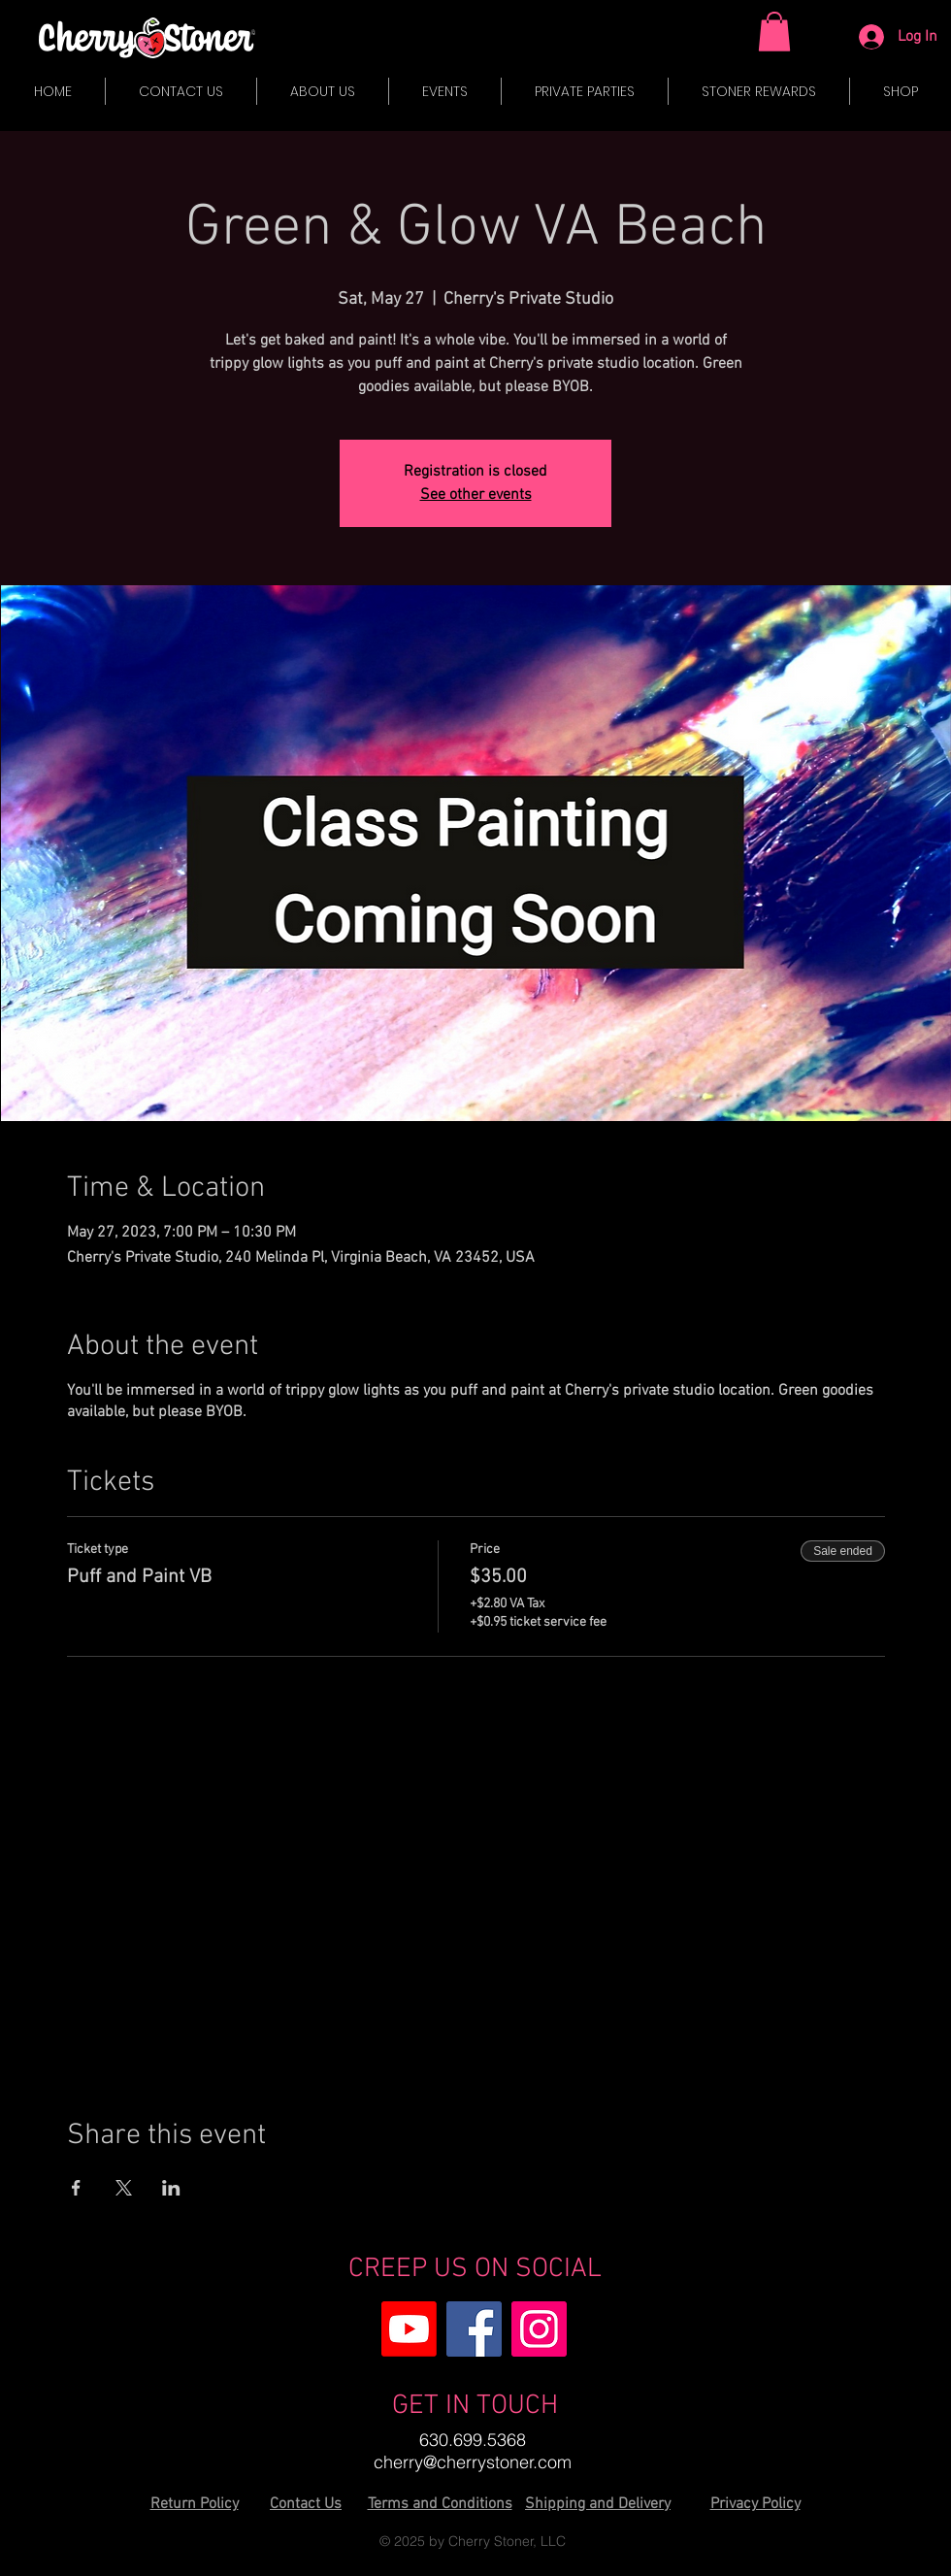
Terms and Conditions (440, 2504)
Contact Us (306, 2504)
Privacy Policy (755, 2504)
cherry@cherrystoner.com (473, 2462)
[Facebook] (474, 2329)
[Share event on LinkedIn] (171, 2188)
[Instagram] (539, 2329)
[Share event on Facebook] (76, 2188)
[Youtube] (409, 2329)
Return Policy (194, 2504)
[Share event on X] (124, 2188)
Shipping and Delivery (598, 2504)
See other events (476, 495)
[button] (774, 31)
